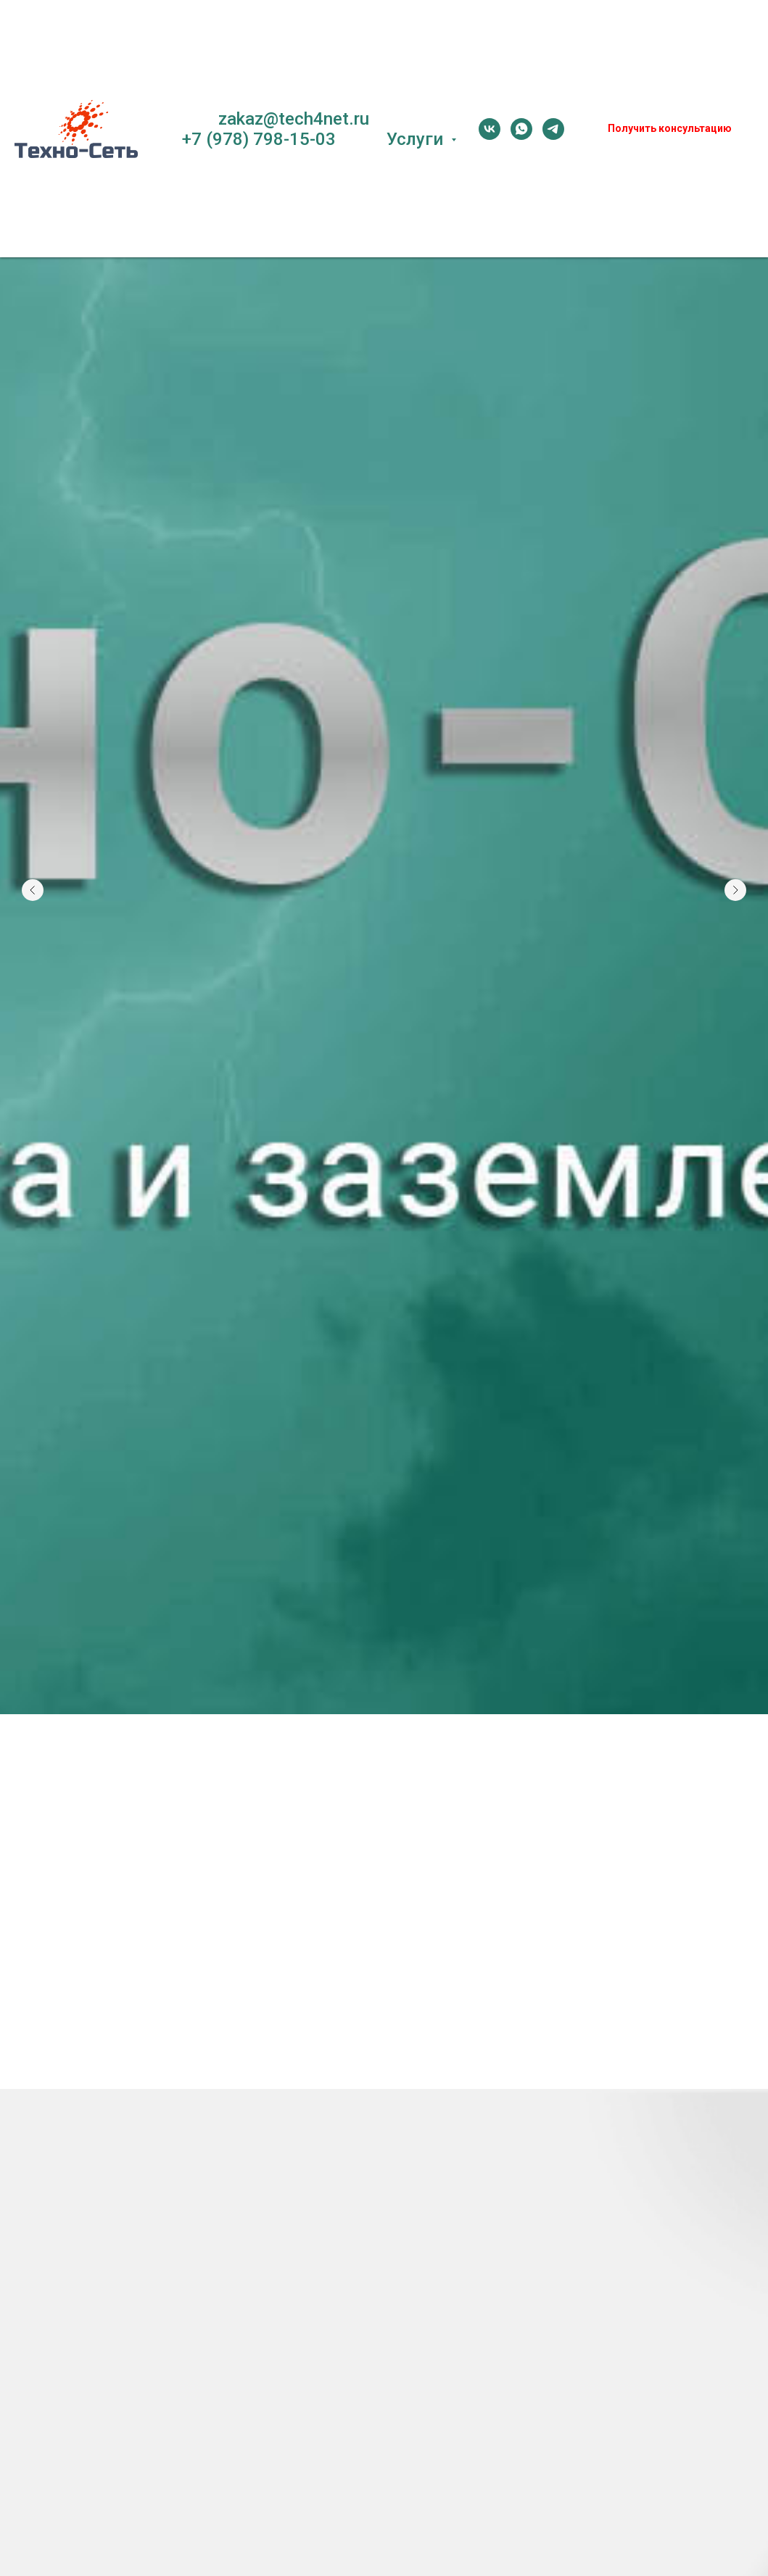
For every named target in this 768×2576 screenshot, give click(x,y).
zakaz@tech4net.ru (293, 119)
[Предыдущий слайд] (33, 823)
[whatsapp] (521, 129)
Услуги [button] (417, 139)
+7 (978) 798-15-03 (259, 139)
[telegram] (553, 129)
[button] (669, 129)
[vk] (489, 129)
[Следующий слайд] (735, 823)
